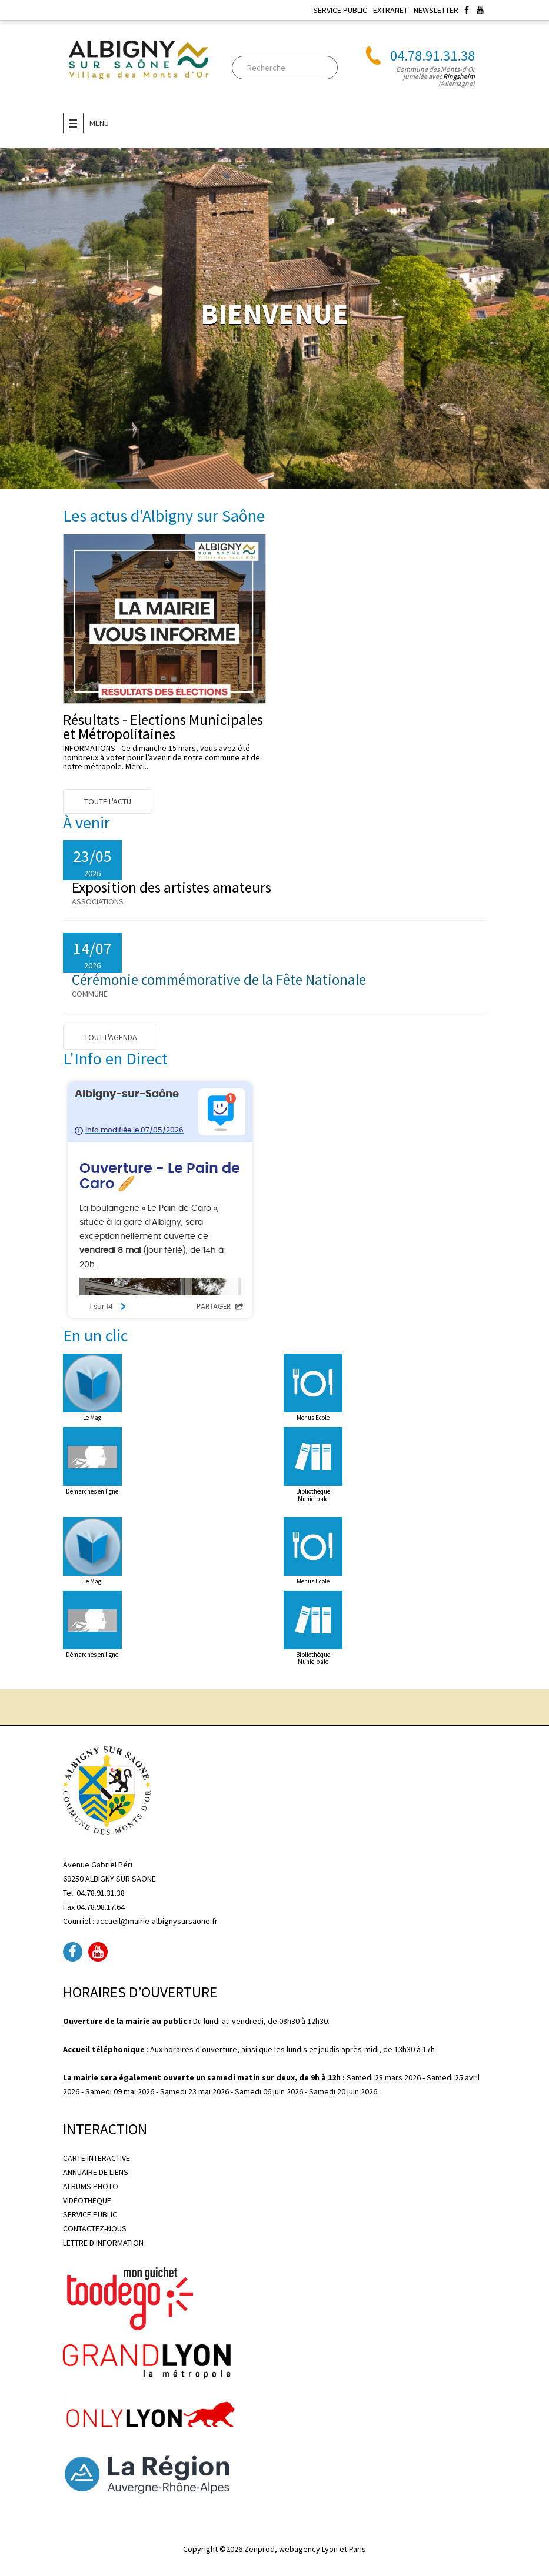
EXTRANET (390, 10)
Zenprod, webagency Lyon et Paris (305, 2549)
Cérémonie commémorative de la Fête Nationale (219, 979)
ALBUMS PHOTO (90, 2186)
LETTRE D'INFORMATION (103, 2242)
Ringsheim (459, 76)
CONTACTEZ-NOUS (95, 2228)
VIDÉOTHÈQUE (87, 2200)
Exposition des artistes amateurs (171, 887)
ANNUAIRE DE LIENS (95, 2172)
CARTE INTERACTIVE (96, 2158)
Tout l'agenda (110, 1037)
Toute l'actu (107, 801)
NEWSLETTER (436, 10)
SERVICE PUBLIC (340, 10)
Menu (86, 123)
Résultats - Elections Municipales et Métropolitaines (163, 726)
